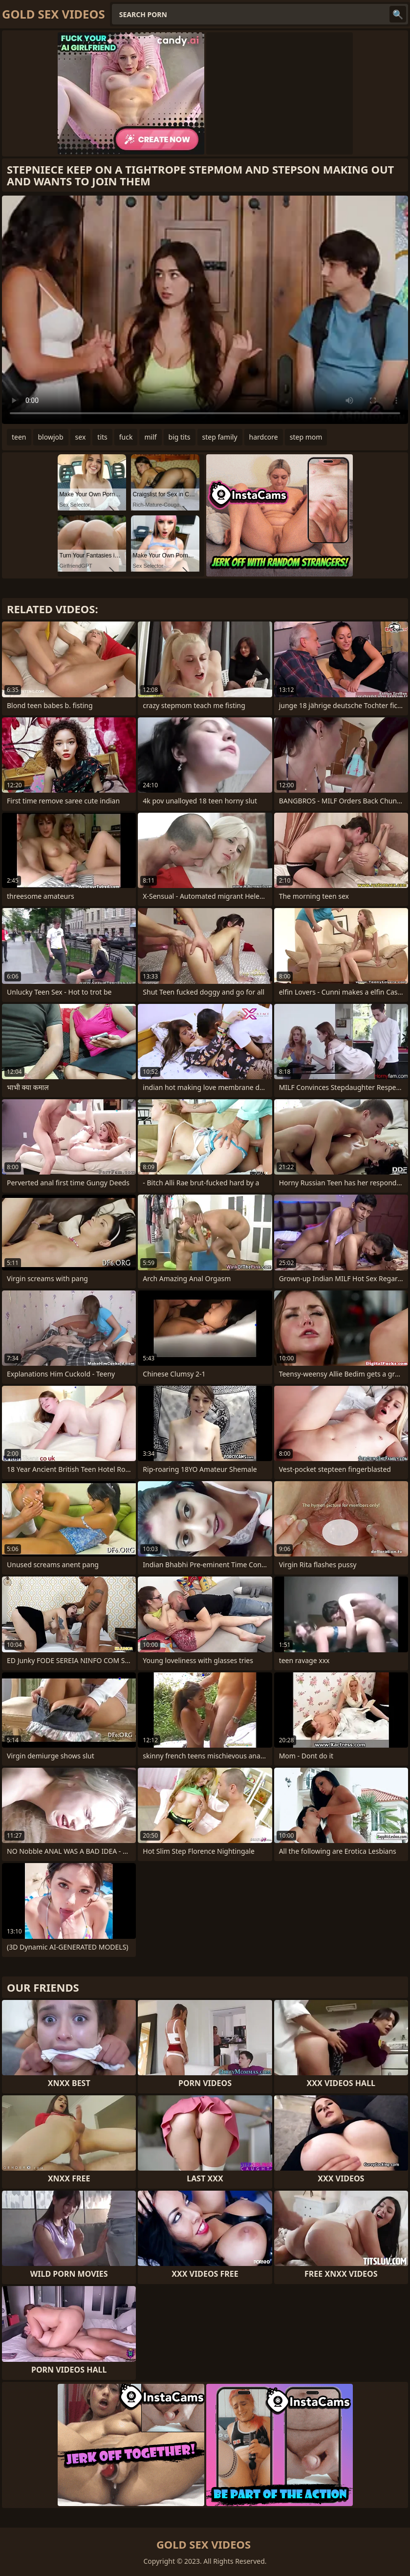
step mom (306, 437)
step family (219, 437)
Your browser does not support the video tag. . (205, 310)
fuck (126, 437)
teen (19, 437)
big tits (180, 437)
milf (150, 437)
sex (80, 437)
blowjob (51, 437)
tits (102, 437)
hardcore (263, 437)
